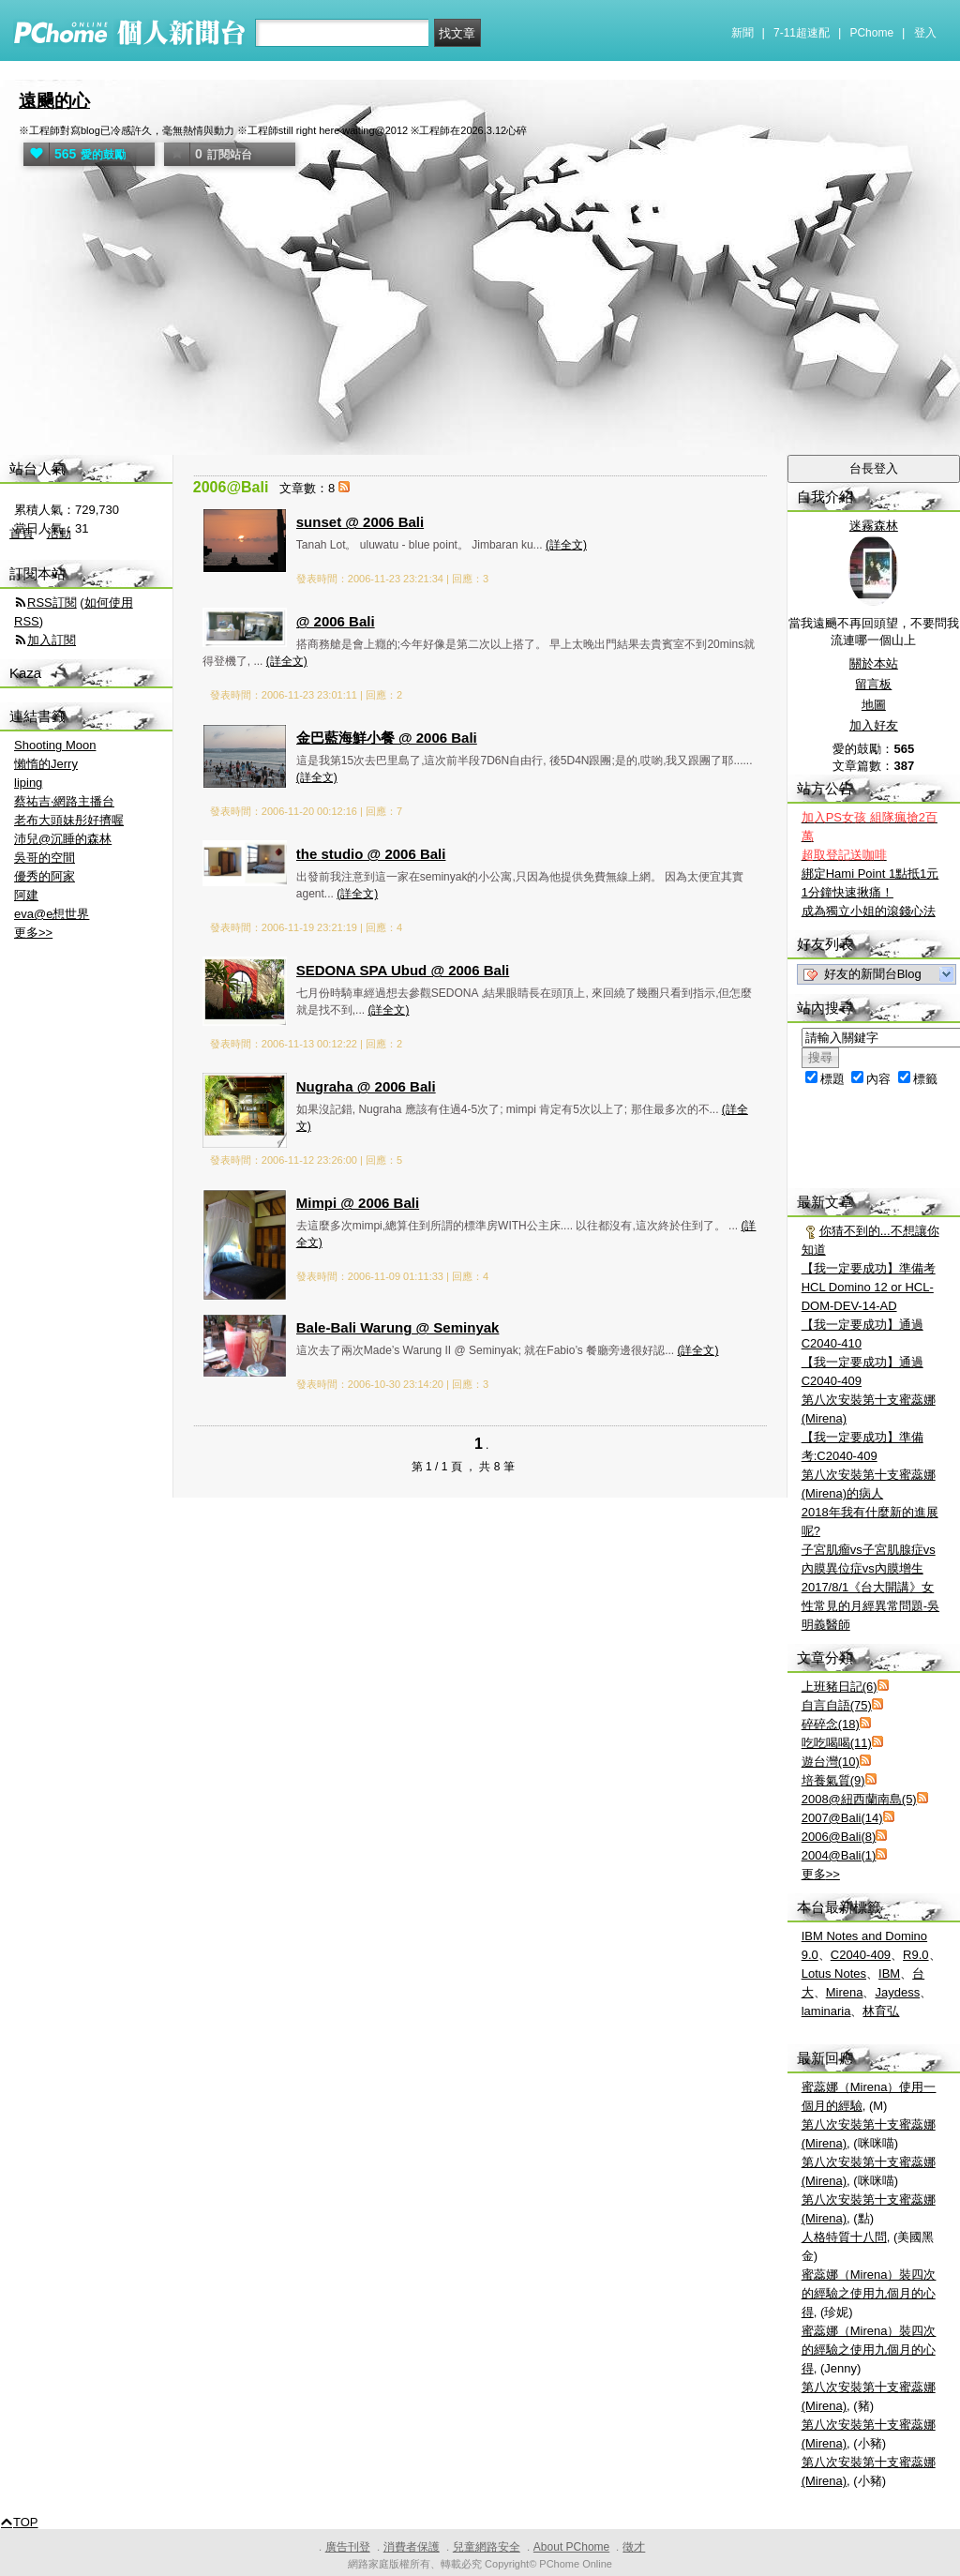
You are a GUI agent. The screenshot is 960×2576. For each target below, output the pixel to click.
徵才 (633, 2546)
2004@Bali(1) (839, 1855)
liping (28, 783)
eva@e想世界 (51, 914)
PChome (871, 32)
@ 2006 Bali (335, 621)
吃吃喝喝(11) (837, 1743)
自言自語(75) (837, 1705)
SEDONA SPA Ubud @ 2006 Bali (402, 970)
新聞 (742, 32)
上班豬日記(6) (840, 1687)
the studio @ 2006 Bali (371, 854)
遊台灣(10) (831, 1762)
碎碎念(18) (831, 1724)
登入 (925, 32)
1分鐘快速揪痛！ (847, 892)
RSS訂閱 (52, 602)
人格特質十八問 (844, 2237)
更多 (821, 1874)
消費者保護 (411, 2546)
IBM (889, 1973)
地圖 (874, 705)
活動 (59, 533)
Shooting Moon (55, 745)
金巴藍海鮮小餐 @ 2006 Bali (386, 738)
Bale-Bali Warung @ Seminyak (398, 1327)
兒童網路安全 (486, 2546)
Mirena (844, 1992)
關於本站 (873, 663)
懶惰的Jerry (46, 764)
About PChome (571, 2546)
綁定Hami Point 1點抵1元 (870, 873)
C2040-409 (861, 1955)
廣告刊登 (347, 2546)
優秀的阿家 (44, 876)
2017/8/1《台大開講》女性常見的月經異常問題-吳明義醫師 (870, 1606)
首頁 (21, 533)
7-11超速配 (801, 32)
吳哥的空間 (44, 858)
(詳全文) (566, 544)
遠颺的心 (54, 101)
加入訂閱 (51, 640)
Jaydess (897, 1992)
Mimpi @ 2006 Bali (357, 1203)
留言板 (873, 684)
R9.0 (915, 1955)
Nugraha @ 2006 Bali (366, 1086)
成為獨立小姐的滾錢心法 (869, 911)
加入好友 (873, 725)
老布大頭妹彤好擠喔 (69, 820)
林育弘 (880, 2011)
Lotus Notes (834, 1973)
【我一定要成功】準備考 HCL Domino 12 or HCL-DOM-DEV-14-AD (869, 1287)
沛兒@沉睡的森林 (63, 839)
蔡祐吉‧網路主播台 (64, 801)
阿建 (26, 895)
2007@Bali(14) (842, 1818)
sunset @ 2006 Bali (360, 522)
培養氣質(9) (833, 1780)
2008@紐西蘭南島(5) (859, 1799)
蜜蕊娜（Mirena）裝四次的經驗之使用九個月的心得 (869, 2293)
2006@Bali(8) (839, 1837)
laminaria (826, 2011)
